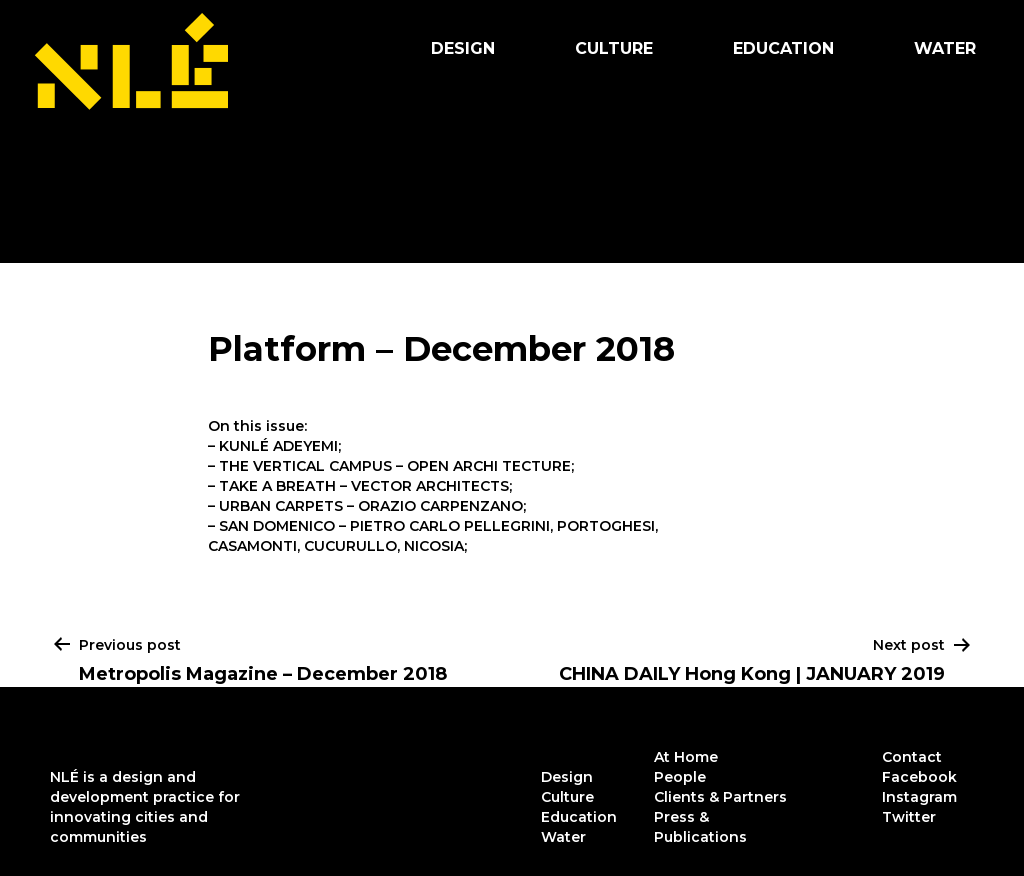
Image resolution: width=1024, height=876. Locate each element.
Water (945, 48)
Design (463, 48)
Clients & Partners (720, 797)
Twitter (909, 817)
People (680, 777)
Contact (912, 757)
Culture (614, 48)
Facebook (919, 777)
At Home (686, 757)
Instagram (919, 797)
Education (783, 48)
